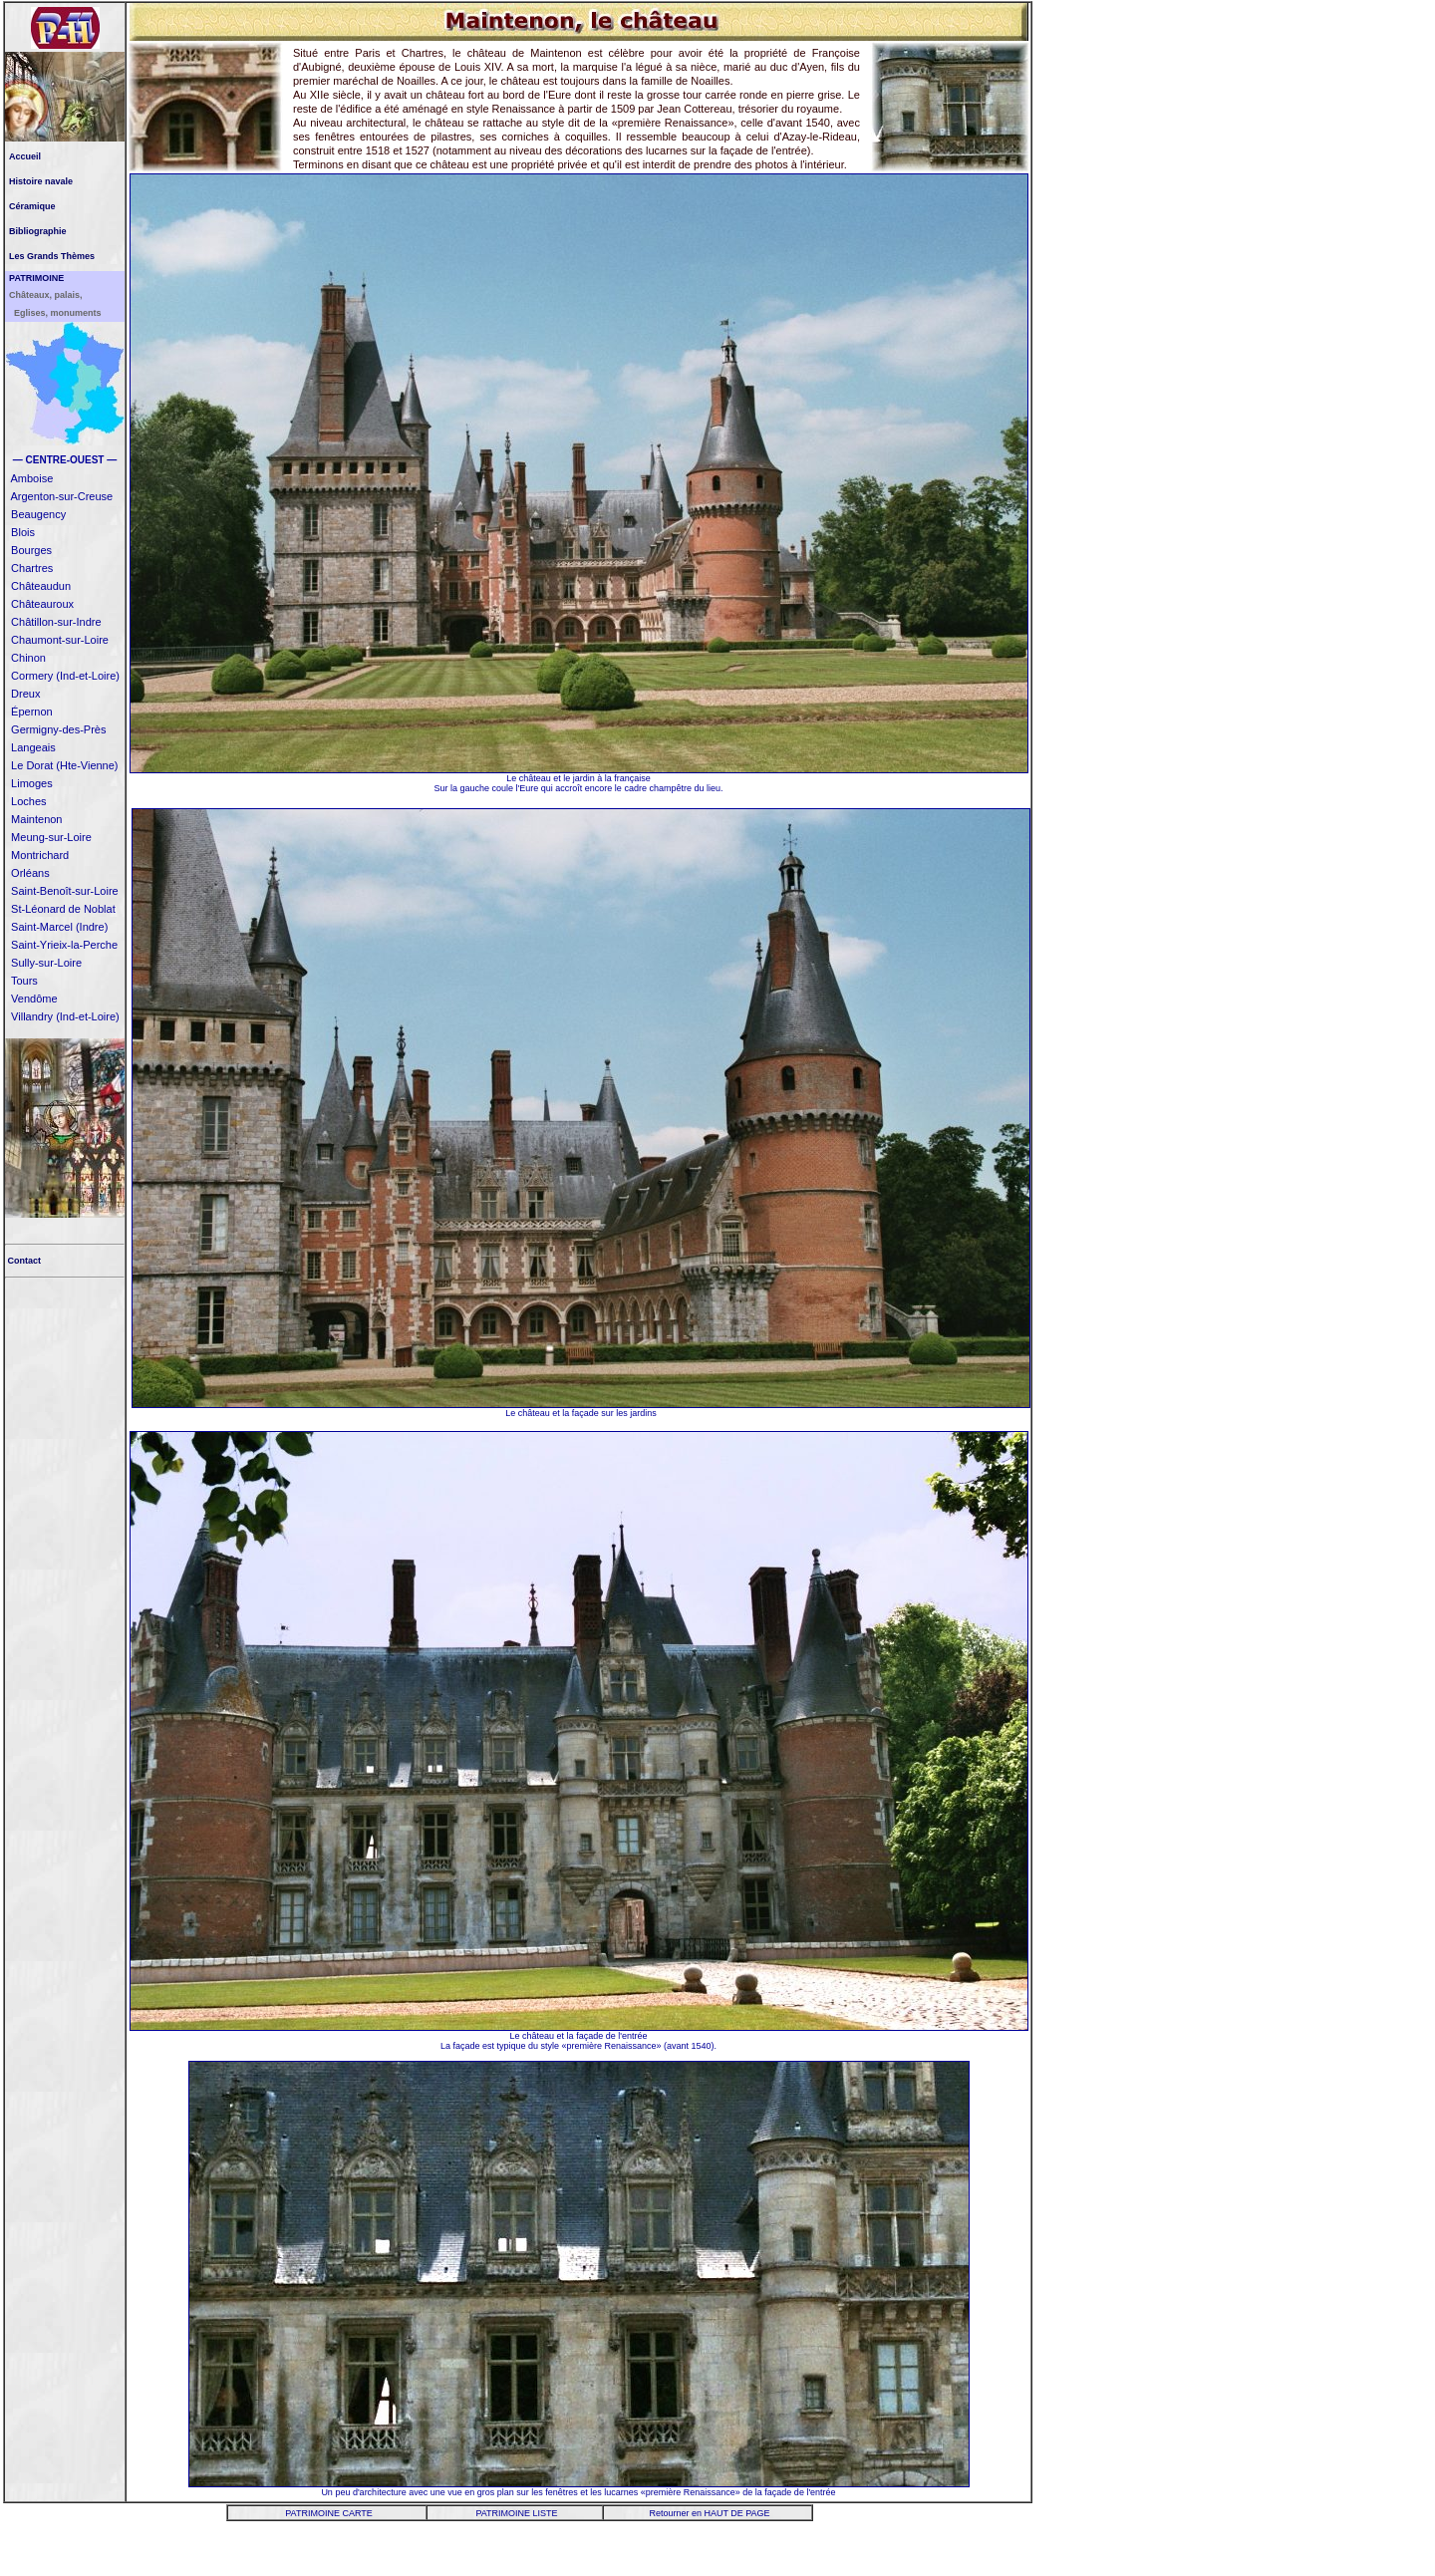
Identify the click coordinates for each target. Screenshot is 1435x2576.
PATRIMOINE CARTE (329, 2513)
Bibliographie (38, 231)
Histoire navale (41, 181)
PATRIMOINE (36, 278)
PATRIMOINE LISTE (516, 2513)
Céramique (32, 206)
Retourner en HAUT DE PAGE (709, 2513)
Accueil (25, 156)
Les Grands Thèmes (52, 256)
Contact (23, 1261)
